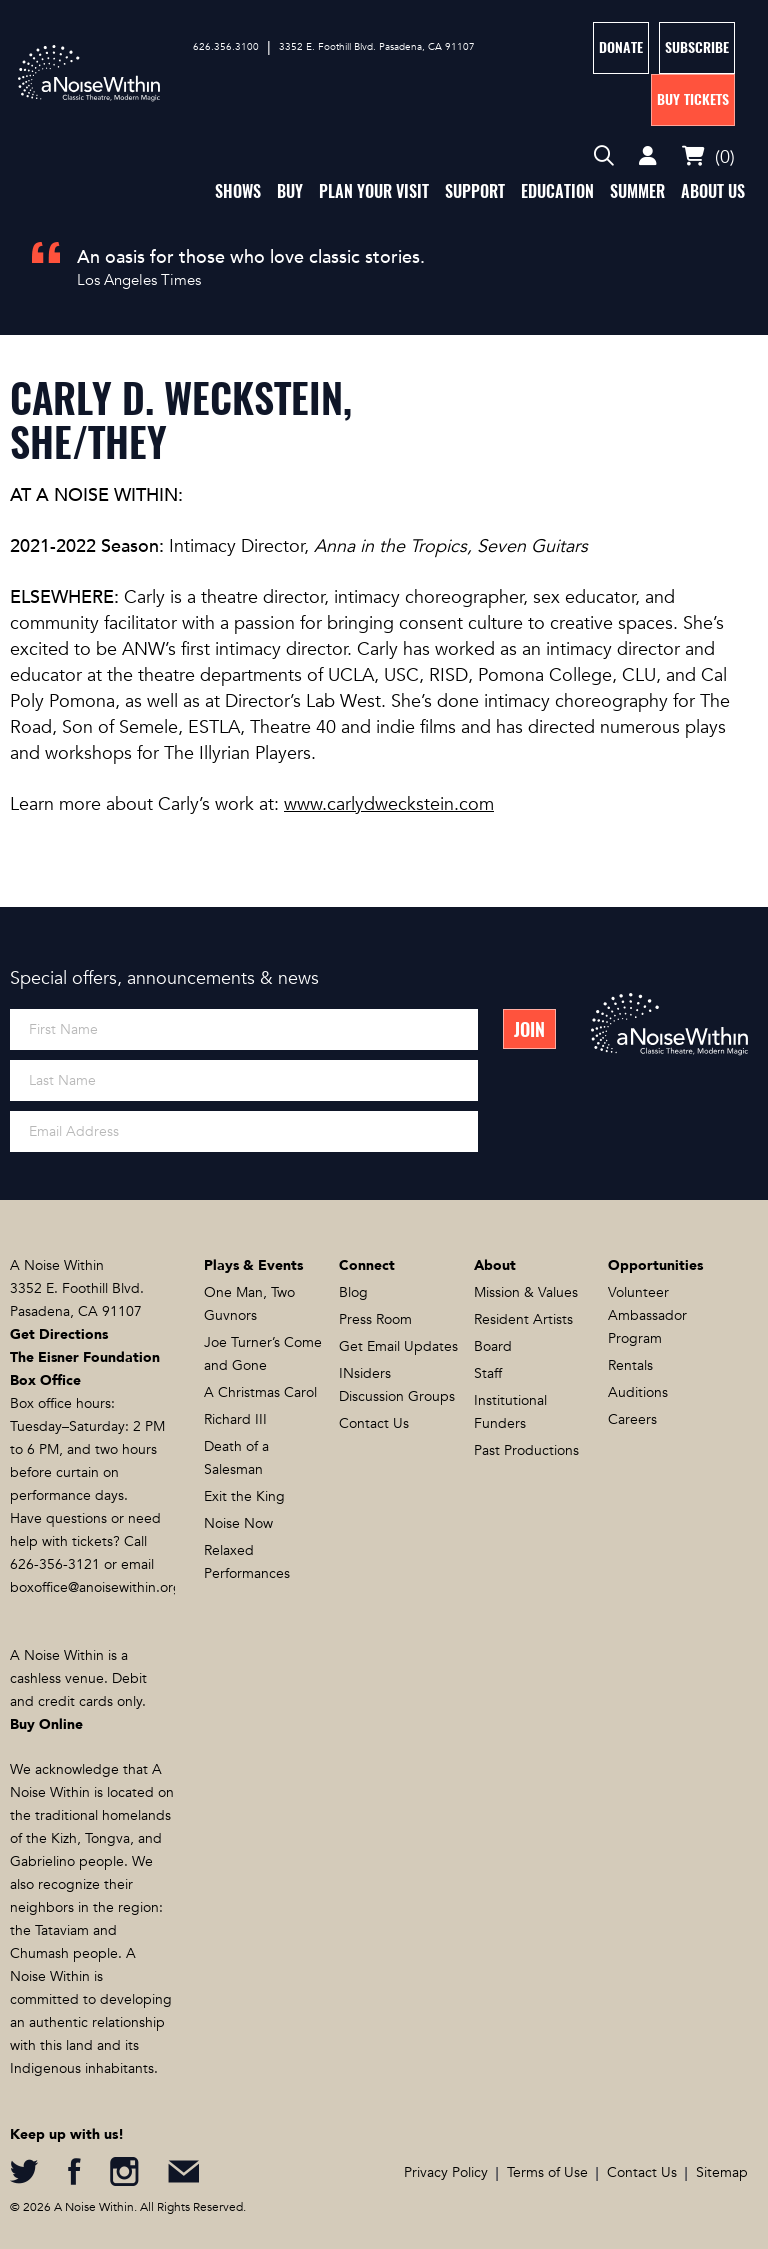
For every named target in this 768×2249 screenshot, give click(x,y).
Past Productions (526, 1450)
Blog (353, 1292)
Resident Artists (523, 1319)
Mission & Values (526, 1292)
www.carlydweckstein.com (389, 804)
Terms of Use (547, 2172)
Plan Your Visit (374, 191)
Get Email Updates (398, 1346)
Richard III (235, 1419)
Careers (632, 1419)
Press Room (375, 1319)
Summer (637, 191)
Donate (621, 47)
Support (475, 191)
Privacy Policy (446, 2172)
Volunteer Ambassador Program (647, 1315)
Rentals (630, 1365)
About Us (713, 191)
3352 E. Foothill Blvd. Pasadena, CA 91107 (377, 47)
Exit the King (244, 1496)
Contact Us (374, 1423)
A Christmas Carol (260, 1392)
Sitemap (722, 2172)
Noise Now (238, 1523)
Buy (290, 191)
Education (557, 191)
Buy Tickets (693, 99)
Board (493, 1346)
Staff (488, 1373)
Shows (238, 191)
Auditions (638, 1392)
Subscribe (697, 47)
